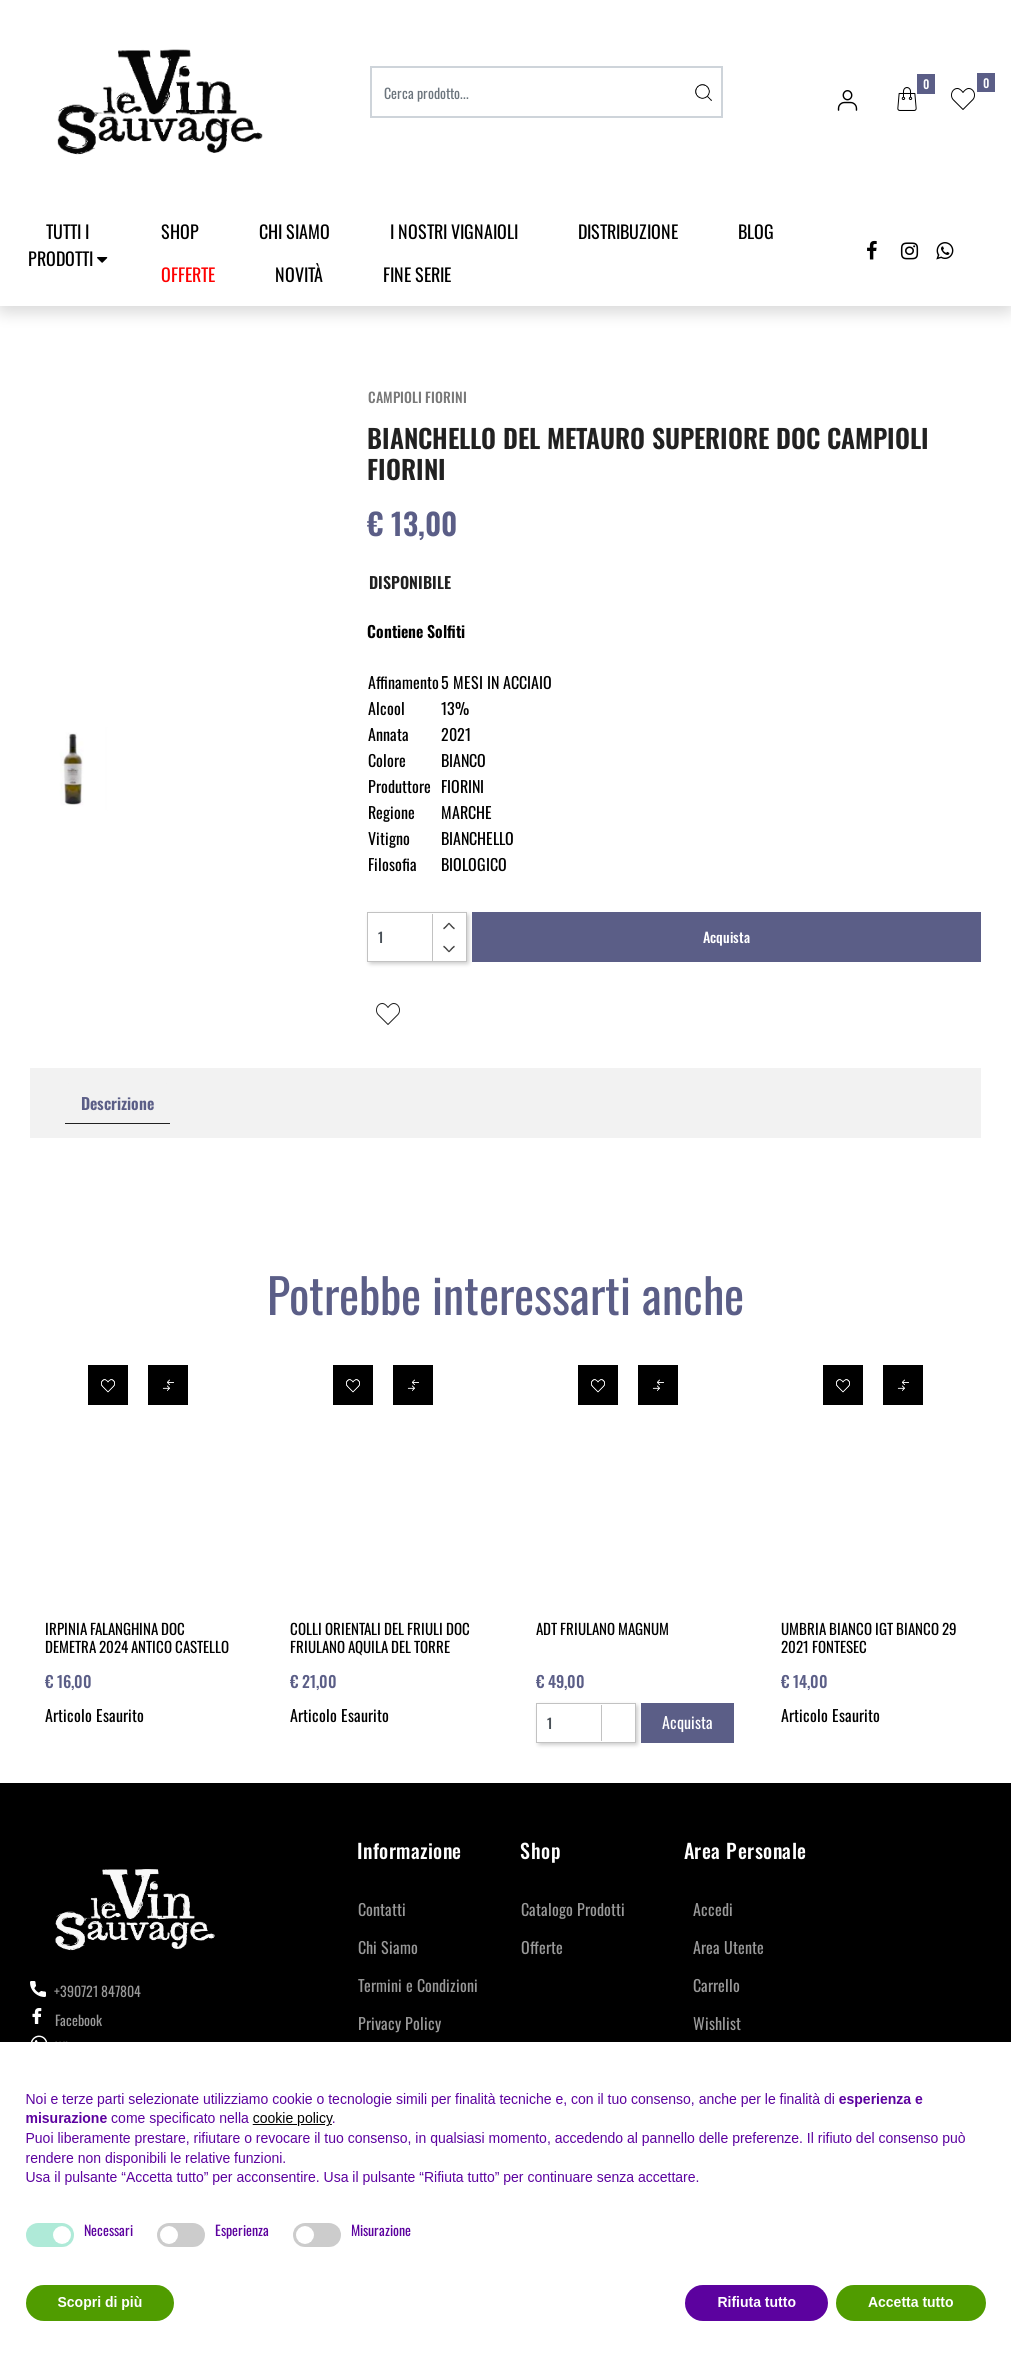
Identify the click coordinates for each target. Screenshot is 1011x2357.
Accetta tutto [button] (911, 2302)
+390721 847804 (85, 1990)
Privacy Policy (399, 2023)
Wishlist (717, 2023)
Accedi (713, 1909)
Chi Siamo (294, 231)
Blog (756, 231)
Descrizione (117, 1103)
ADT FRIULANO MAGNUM (602, 1628)
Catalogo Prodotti (573, 1909)
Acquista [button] (726, 936)
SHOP (180, 231)
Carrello (716, 1985)
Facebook (66, 2019)
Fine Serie (417, 274)
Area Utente (728, 1947)
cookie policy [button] (292, 2118)
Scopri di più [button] (100, 2302)
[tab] (117, 1103)
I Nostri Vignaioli (454, 231)
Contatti (382, 1909)
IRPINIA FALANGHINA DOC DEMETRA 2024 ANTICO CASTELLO (137, 1637)
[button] (907, 100)
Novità (299, 274)
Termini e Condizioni (418, 1985)
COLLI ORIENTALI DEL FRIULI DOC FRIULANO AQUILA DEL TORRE (380, 1637)
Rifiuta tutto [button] (756, 2302)
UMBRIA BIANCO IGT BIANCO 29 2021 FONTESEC (869, 1637)
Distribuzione (628, 231)
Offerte (542, 1947)
